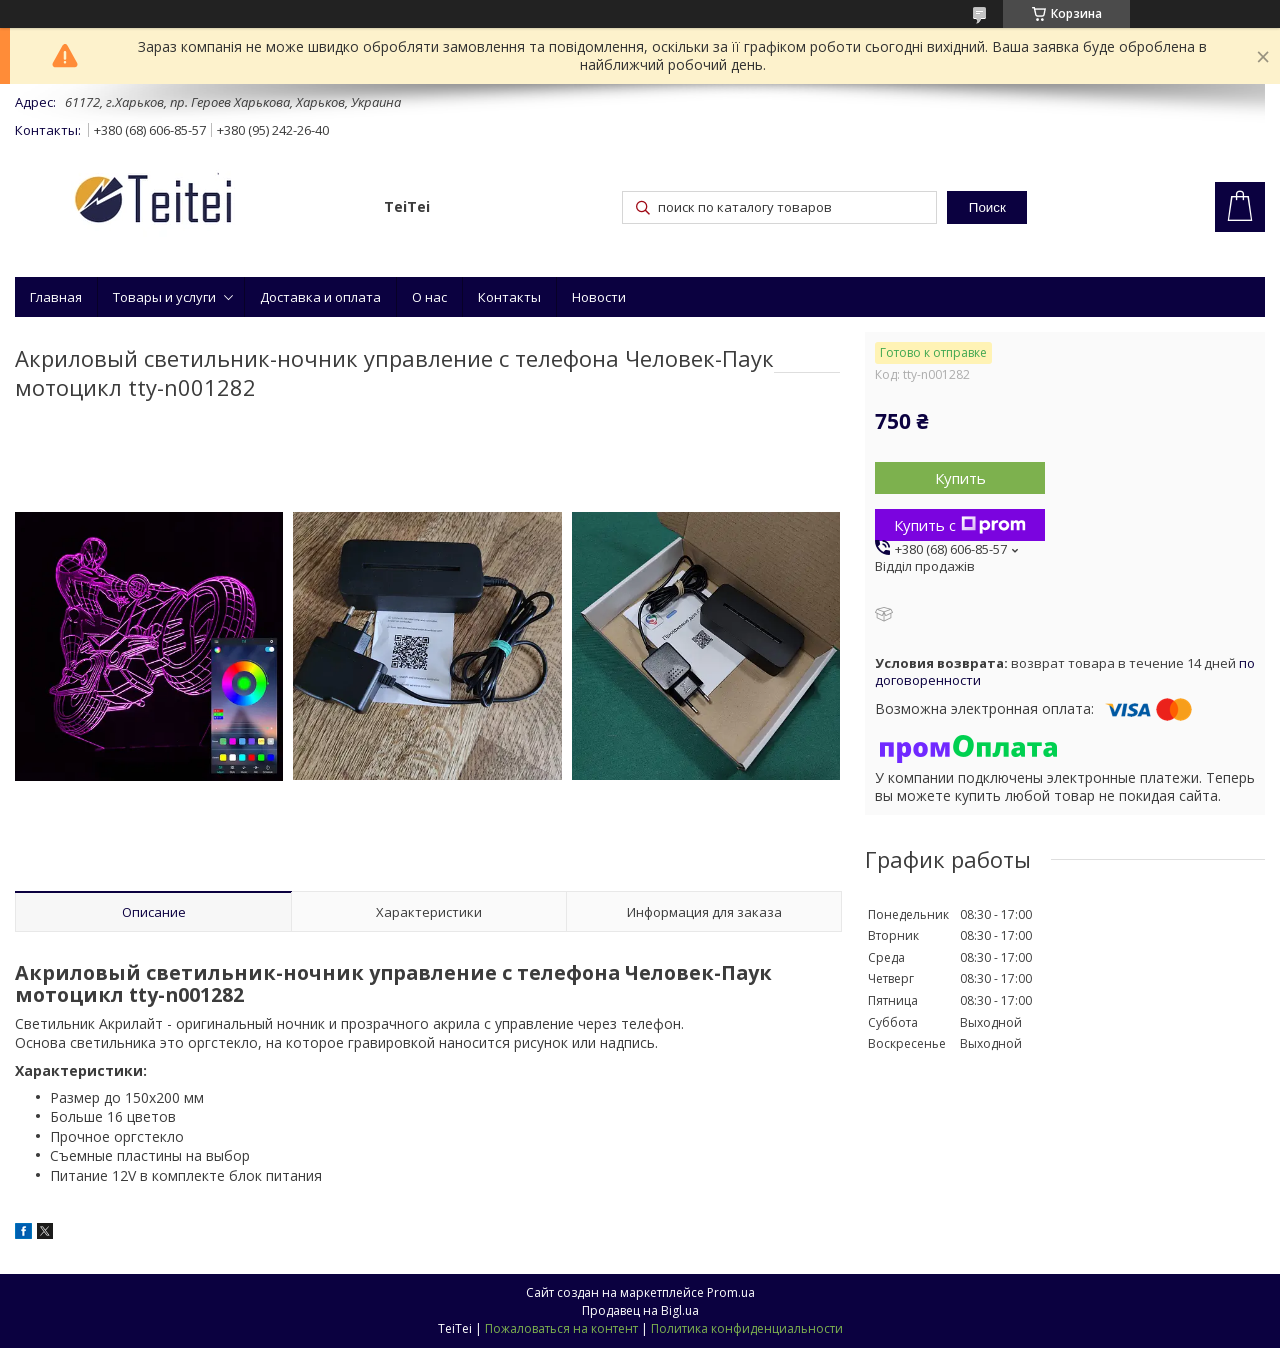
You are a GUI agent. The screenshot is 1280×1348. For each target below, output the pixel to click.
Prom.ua (731, 1292)
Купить (960, 478)
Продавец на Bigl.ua (640, 1310)
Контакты (509, 297)
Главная (56, 297)
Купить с (960, 525)
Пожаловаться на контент (561, 1328)
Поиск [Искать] (987, 207)
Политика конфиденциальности (747, 1328)
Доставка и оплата (320, 297)
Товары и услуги (164, 297)
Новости (599, 297)
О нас (429, 297)
